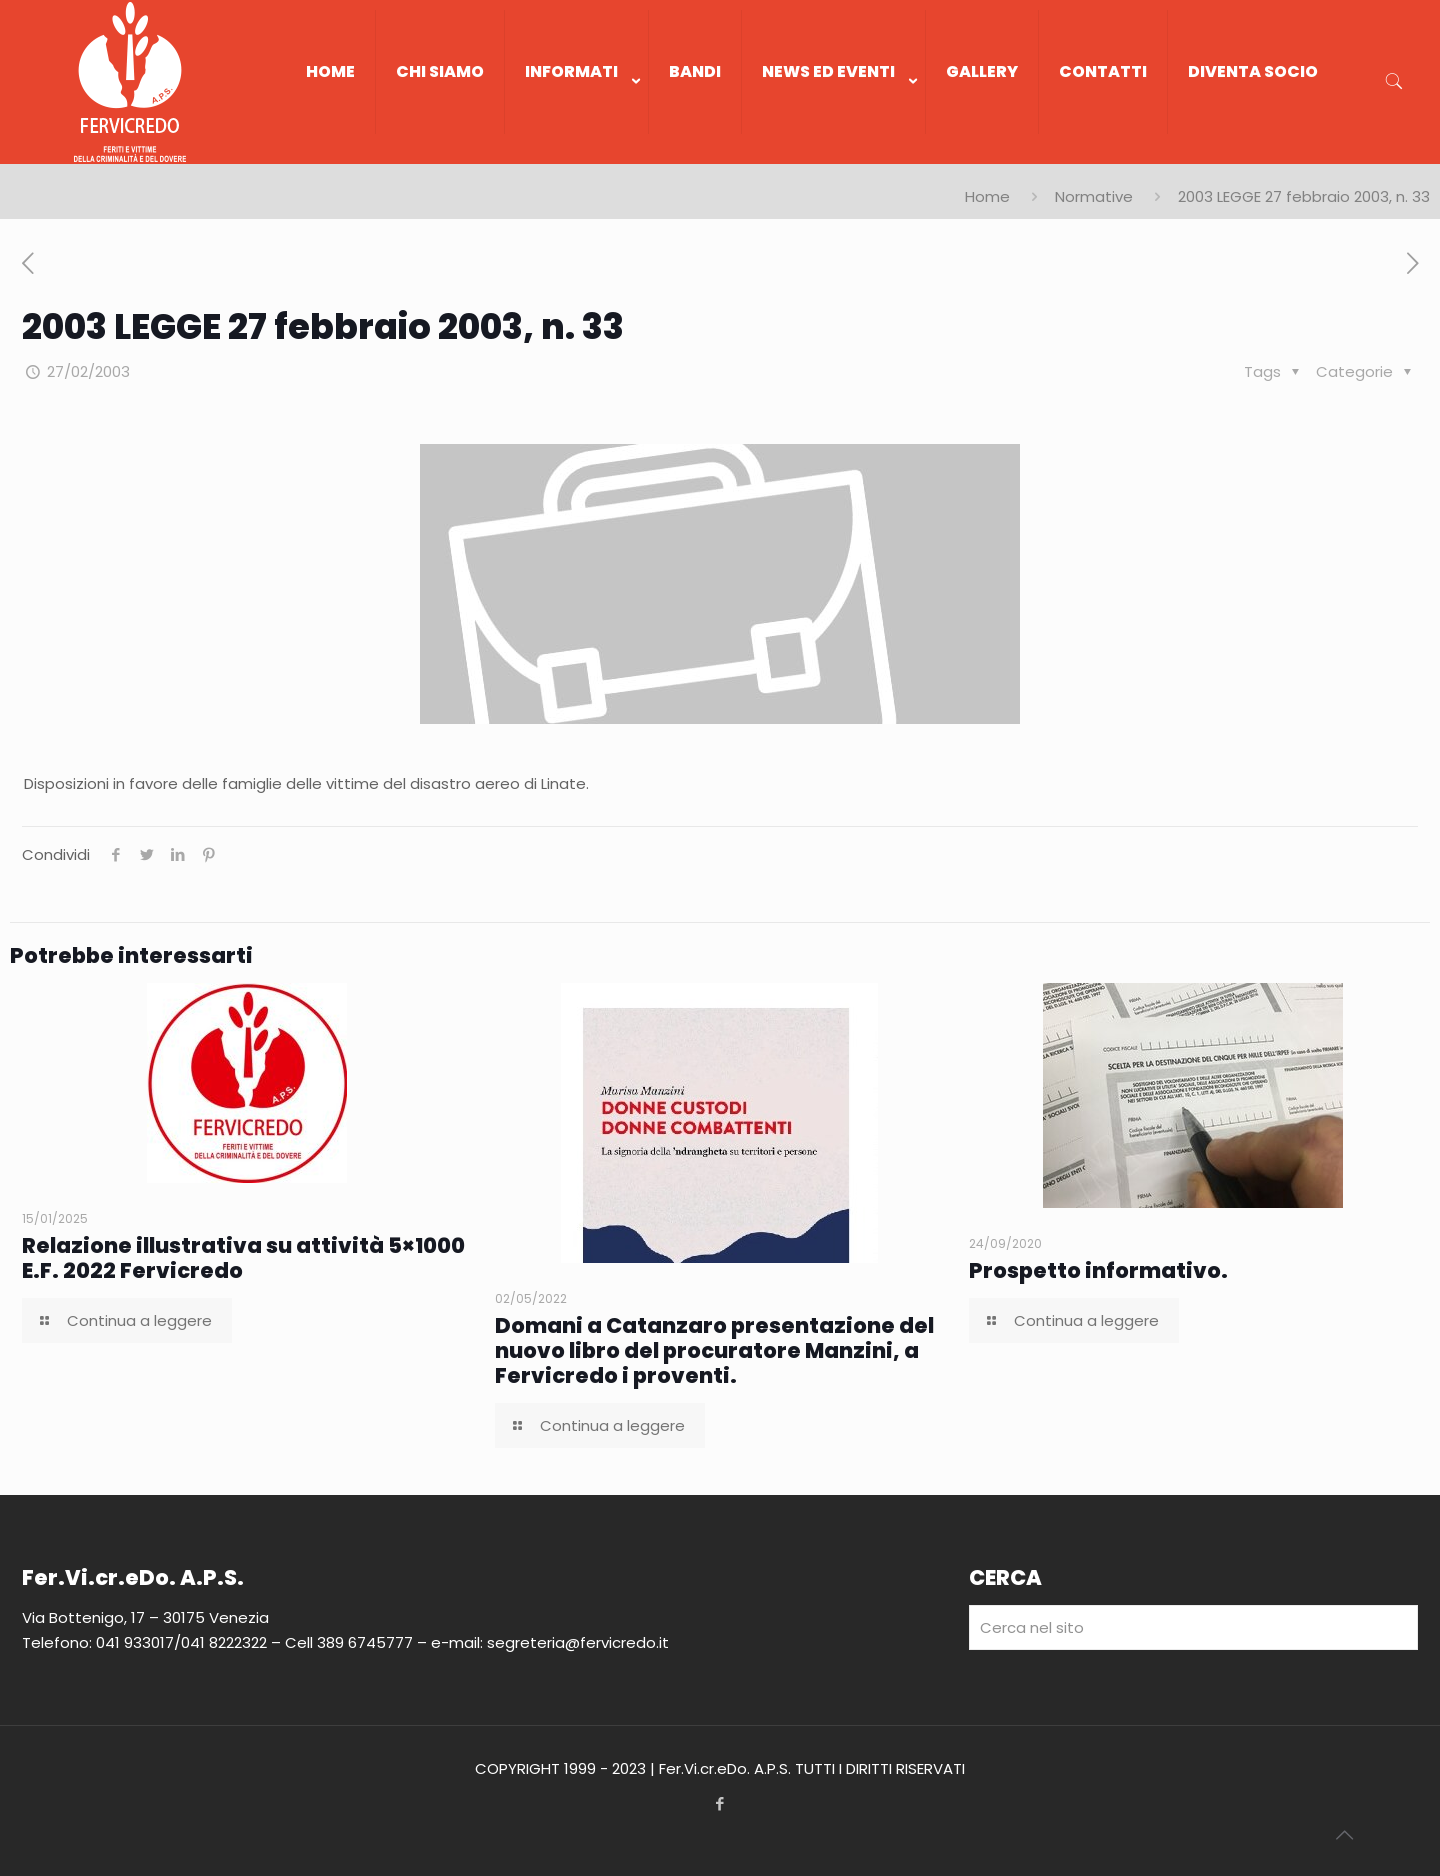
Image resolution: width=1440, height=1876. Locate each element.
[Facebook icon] (720, 1803)
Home (987, 196)
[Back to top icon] (1344, 1835)
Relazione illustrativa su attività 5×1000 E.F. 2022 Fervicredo (243, 1258)
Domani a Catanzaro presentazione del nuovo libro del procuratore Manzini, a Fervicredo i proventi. (714, 1350)
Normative (1094, 196)
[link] (577, 154)
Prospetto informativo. (1098, 1270)
